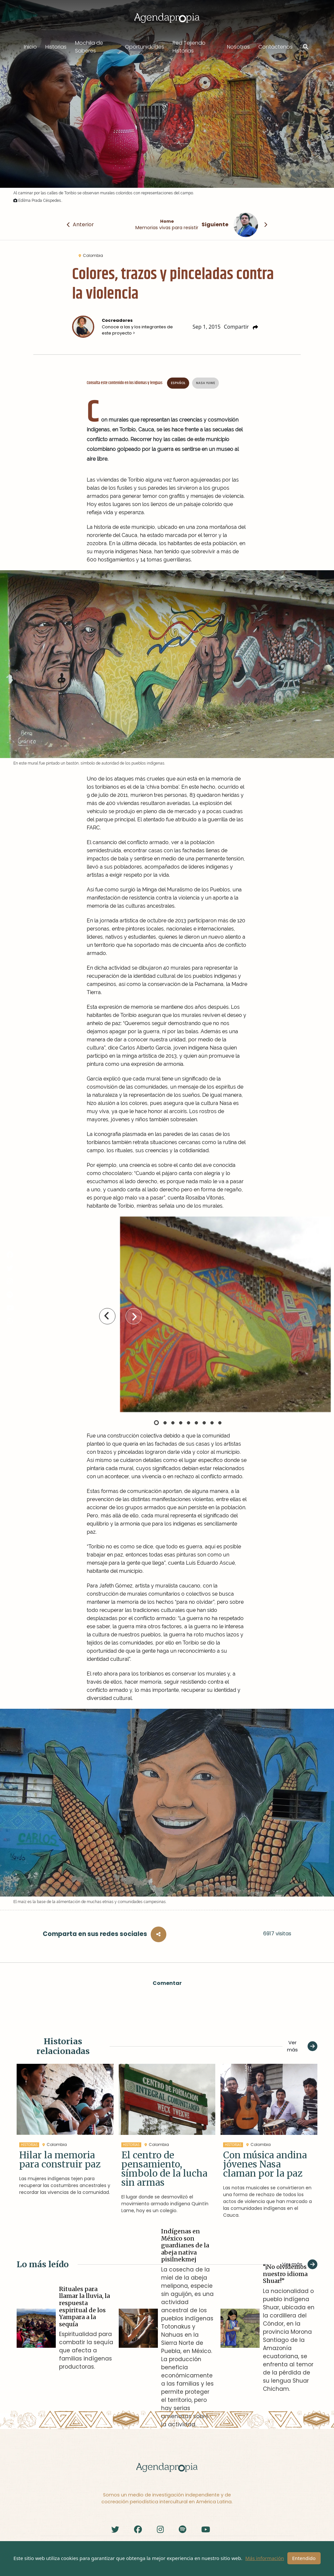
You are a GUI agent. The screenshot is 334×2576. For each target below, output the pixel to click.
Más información (264, 2558)
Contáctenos (275, 47)
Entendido (304, 2558)
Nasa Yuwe (205, 383)
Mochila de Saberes (89, 46)
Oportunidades (144, 47)
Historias (56, 47)
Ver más (302, 2046)
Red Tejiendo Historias (189, 46)
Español (178, 383)
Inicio (30, 47)
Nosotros (238, 47)
